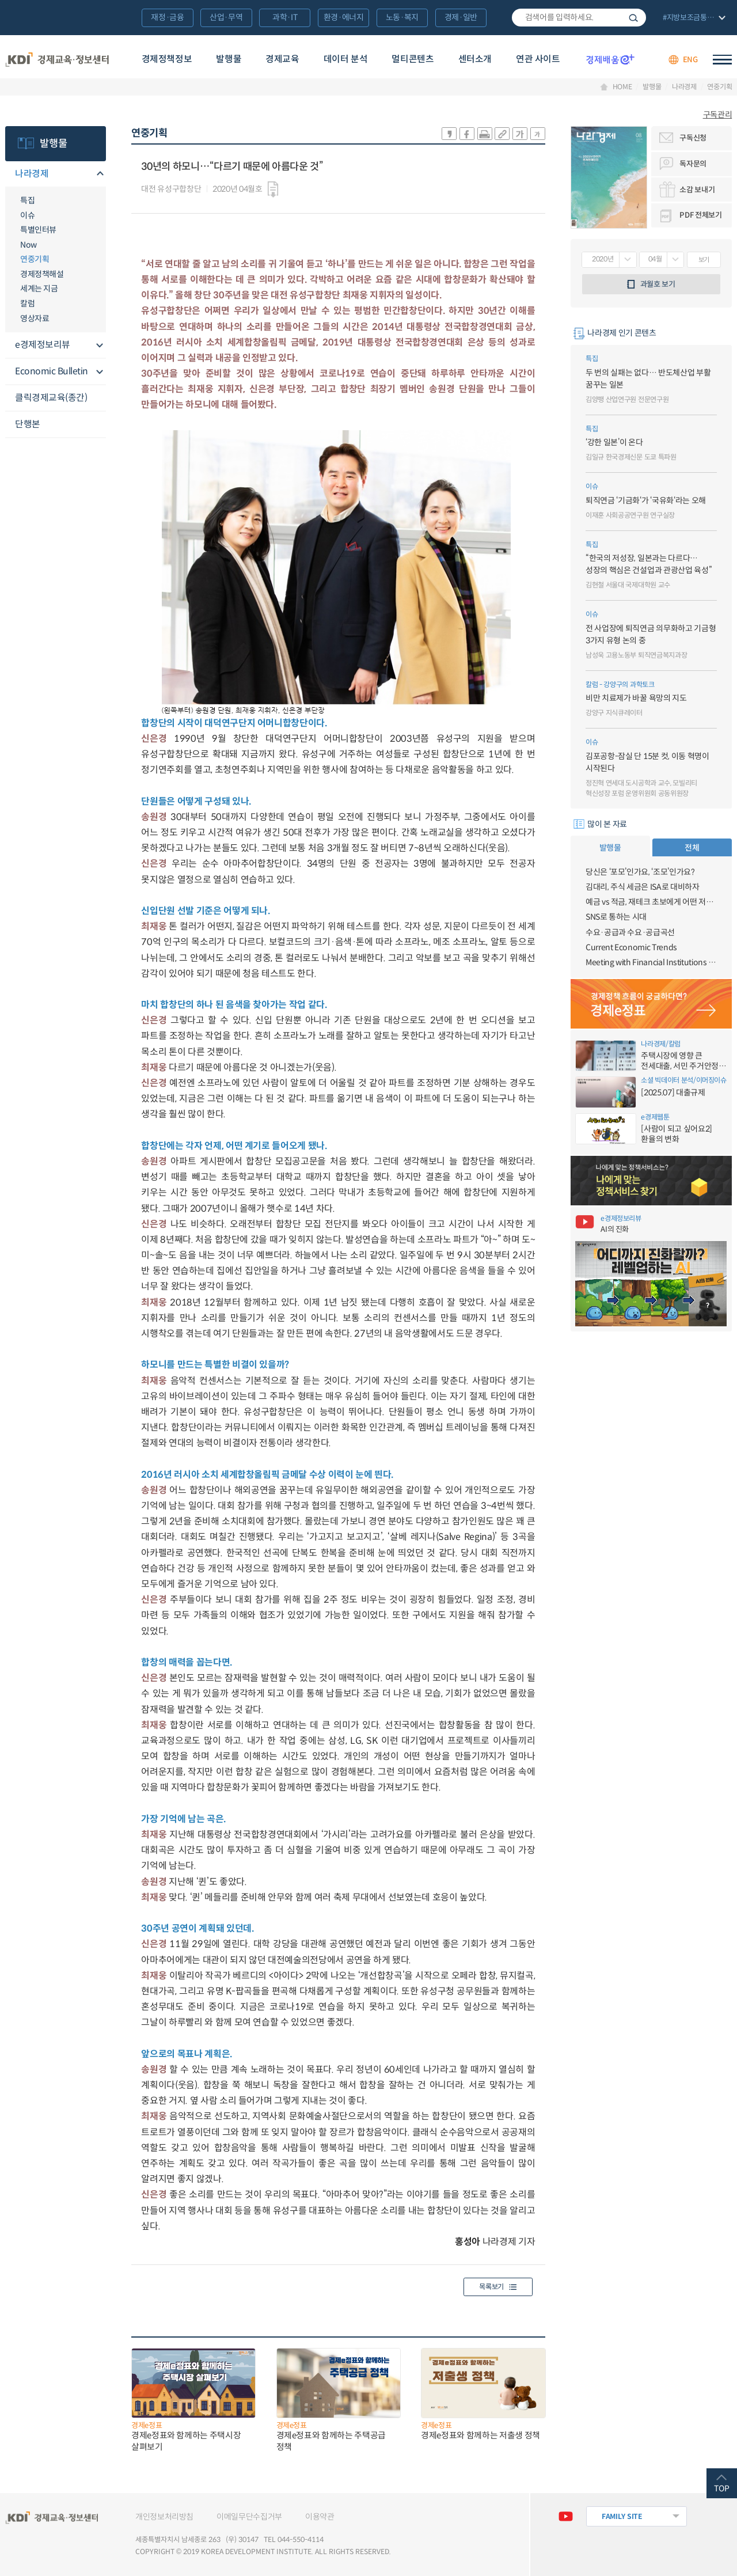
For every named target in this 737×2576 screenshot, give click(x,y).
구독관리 (717, 114)
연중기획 (719, 87)
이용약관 (320, 2516)
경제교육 (282, 59)
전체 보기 (693, 18)
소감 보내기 (697, 190)
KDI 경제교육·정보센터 (57, 59)
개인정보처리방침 (164, 2516)
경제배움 (610, 59)
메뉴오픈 (99, 174)
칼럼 (27, 303)
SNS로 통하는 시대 (616, 917)
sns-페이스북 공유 (466, 133)
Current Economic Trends (631, 947)
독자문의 (692, 164)
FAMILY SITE (622, 2516)
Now (28, 245)
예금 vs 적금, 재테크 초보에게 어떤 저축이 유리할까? (651, 902)
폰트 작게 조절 (537, 133)
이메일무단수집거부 (249, 2516)
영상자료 (34, 318)
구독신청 (692, 138)
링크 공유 (502, 133)
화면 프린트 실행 (484, 133)
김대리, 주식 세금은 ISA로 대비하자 (643, 887)
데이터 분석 (346, 59)
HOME (622, 87)
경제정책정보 (167, 59)
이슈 (27, 215)
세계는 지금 (39, 288)
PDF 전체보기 (700, 215)
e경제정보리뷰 (42, 344)
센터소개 (475, 59)
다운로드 (273, 189)
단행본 (27, 424)
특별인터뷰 (38, 230)
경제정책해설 (41, 274)
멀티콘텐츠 (413, 59)
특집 (27, 200)
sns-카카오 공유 (449, 133)
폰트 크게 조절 (519, 133)
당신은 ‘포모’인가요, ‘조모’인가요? (640, 872)
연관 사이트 (538, 59)
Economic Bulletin (51, 371)
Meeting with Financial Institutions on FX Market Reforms (651, 962)
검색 (633, 18)
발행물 (228, 59)
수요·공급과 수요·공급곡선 (630, 932)
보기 (703, 260)
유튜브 (566, 2516)
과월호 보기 (657, 284)
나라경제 (684, 87)
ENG (690, 60)
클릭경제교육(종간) (51, 397)
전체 (692, 848)
